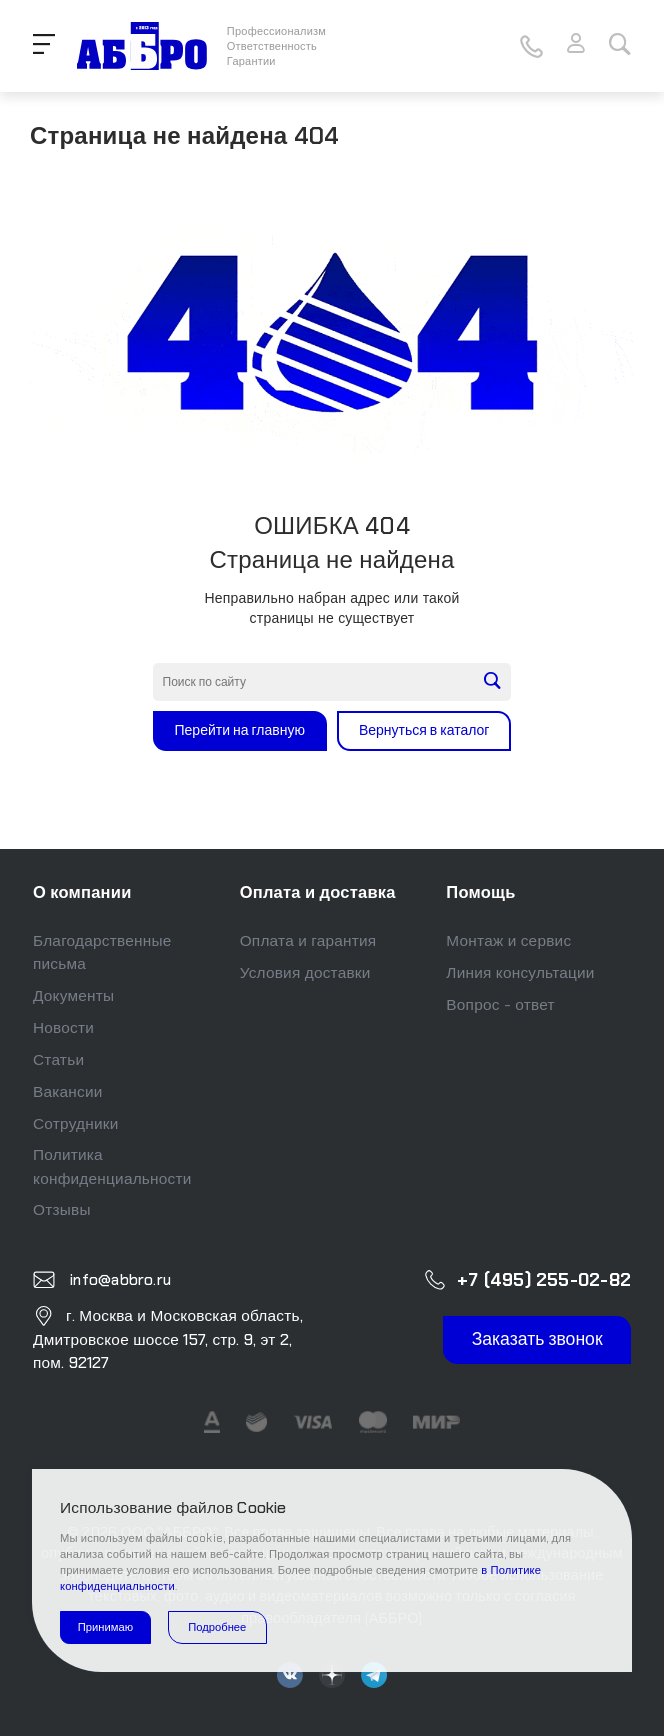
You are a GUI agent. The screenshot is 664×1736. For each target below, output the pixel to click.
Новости (63, 1028)
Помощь (480, 892)
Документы (73, 996)
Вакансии (68, 1092)
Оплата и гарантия (308, 941)
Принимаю (105, 1627)
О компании (82, 892)
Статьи (58, 1060)
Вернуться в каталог (424, 730)
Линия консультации (520, 973)
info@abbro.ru (118, 1279)
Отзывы (62, 1210)
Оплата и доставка (318, 892)
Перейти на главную (240, 730)
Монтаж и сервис (508, 941)
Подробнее (217, 1627)
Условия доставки (305, 973)
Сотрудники (76, 1124)
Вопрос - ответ (500, 1005)
